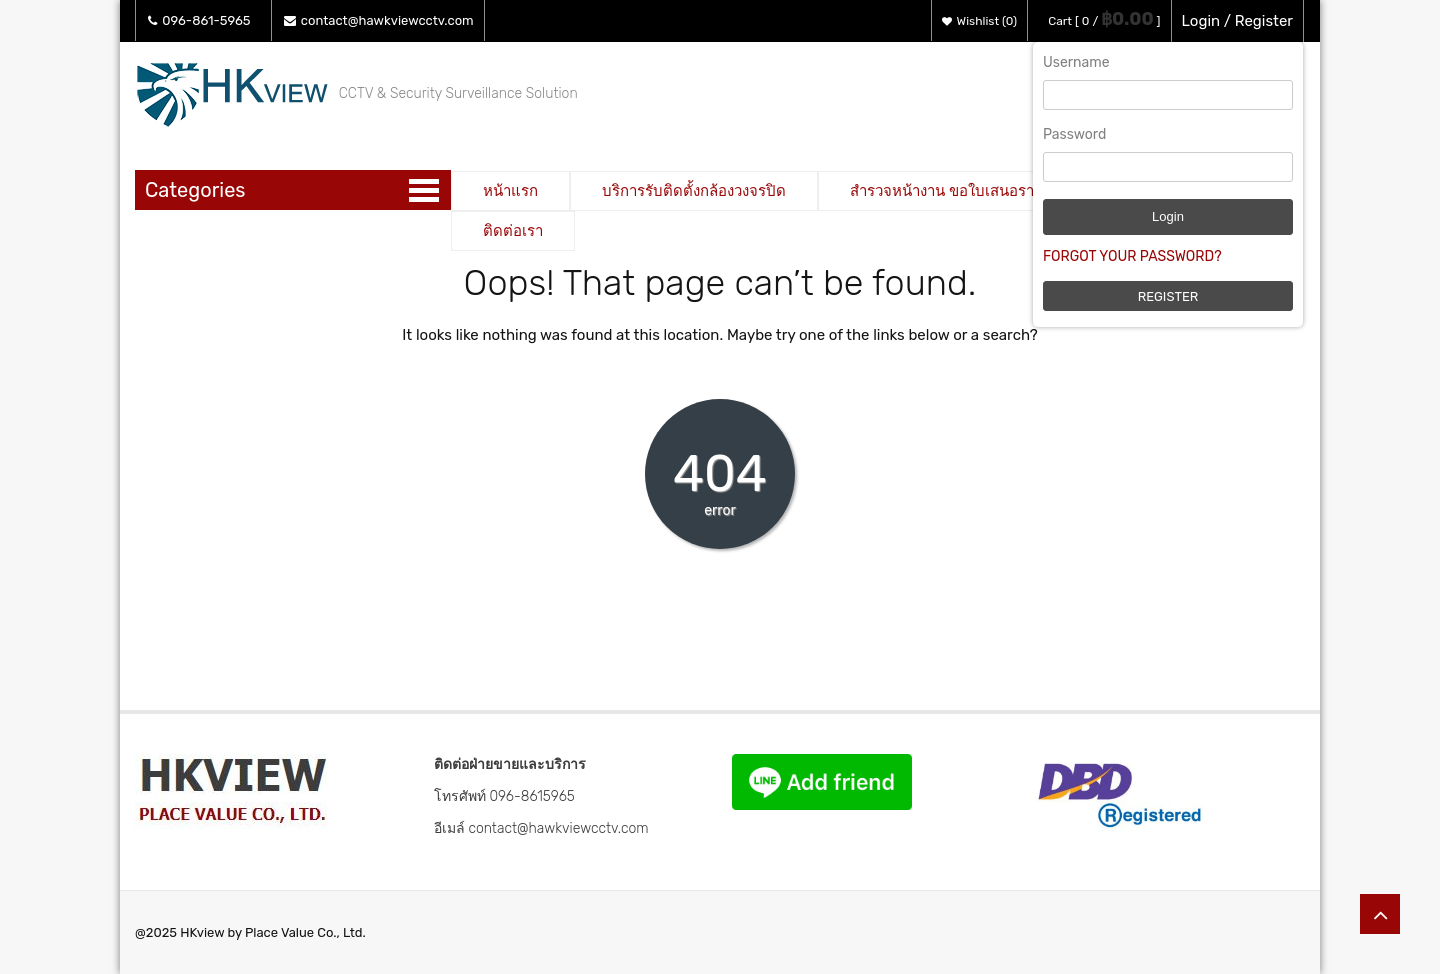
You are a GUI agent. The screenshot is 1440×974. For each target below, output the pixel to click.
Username (1076, 62)
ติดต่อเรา (513, 231)
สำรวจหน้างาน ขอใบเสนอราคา (951, 191)
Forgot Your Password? (1132, 256)
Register (1168, 296)
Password (1074, 134)
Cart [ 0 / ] (1104, 21)
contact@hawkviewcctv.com (379, 20)
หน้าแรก (510, 191)
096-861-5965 (199, 20)
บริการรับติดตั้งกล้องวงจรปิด (694, 191)
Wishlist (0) (980, 21)
